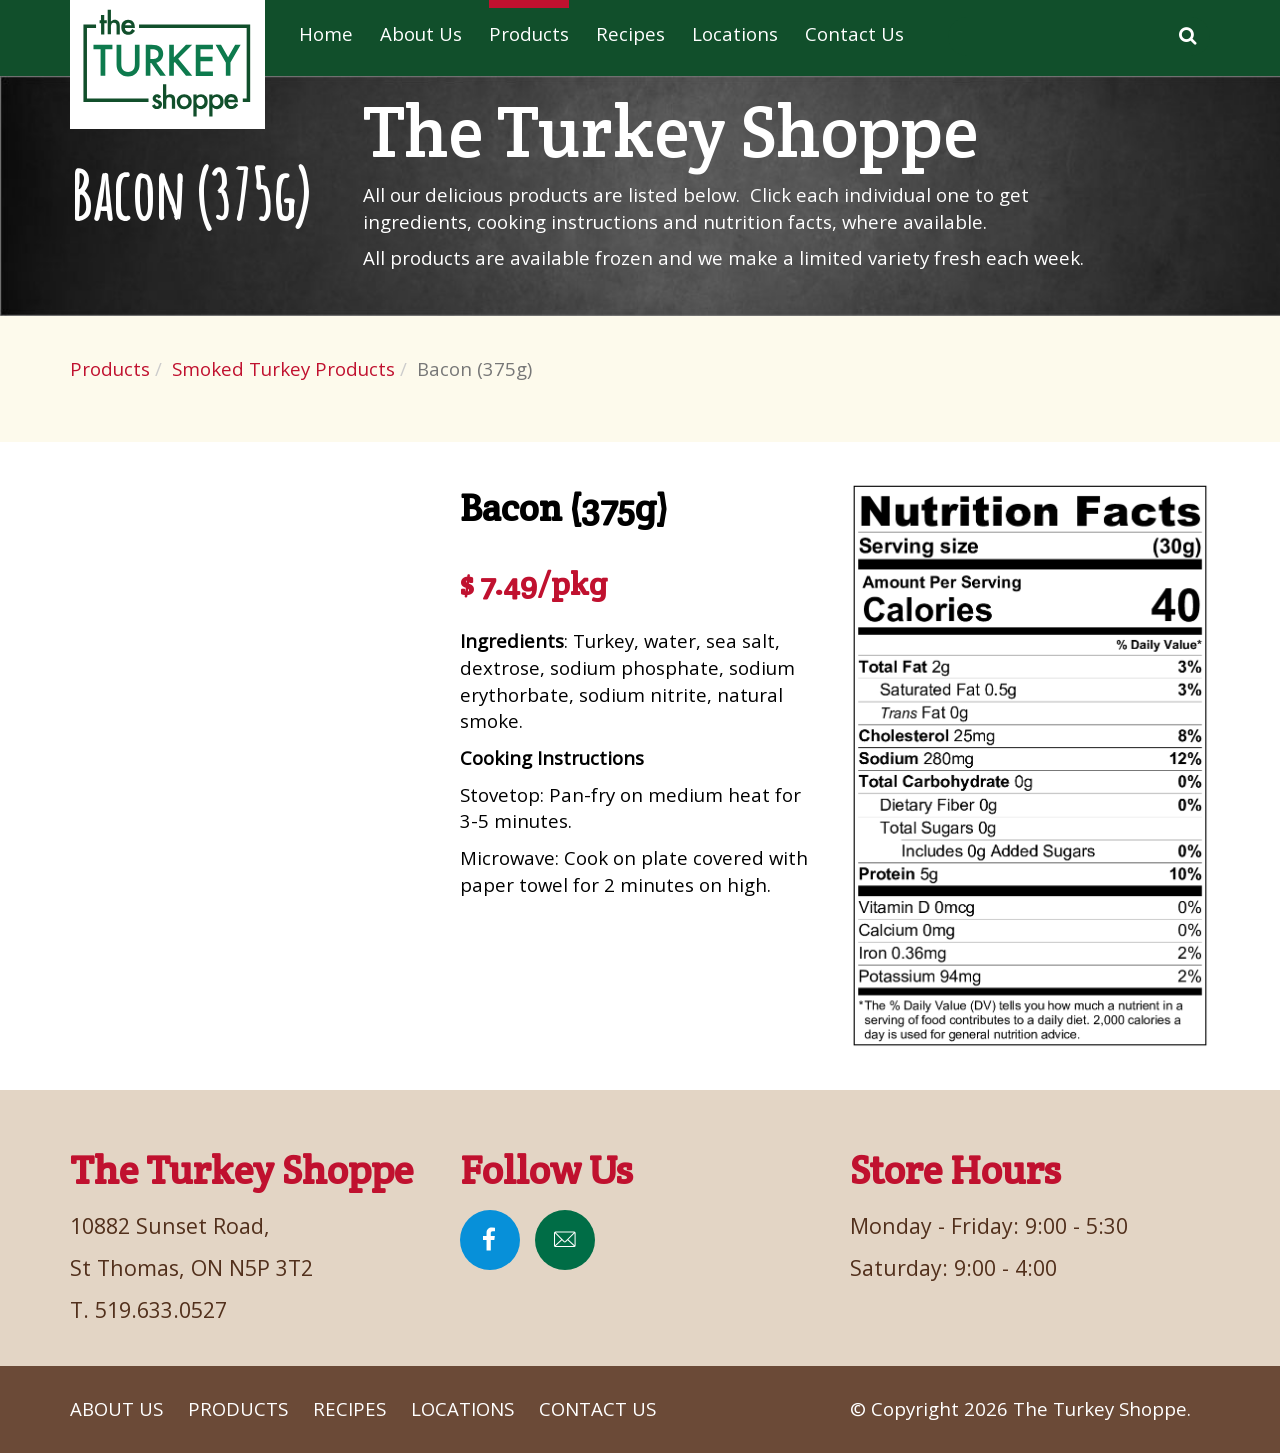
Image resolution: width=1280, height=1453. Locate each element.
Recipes (630, 33)
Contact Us (854, 33)
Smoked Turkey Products (283, 368)
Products (529, 33)
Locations (735, 33)
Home (326, 33)
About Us (421, 33)
